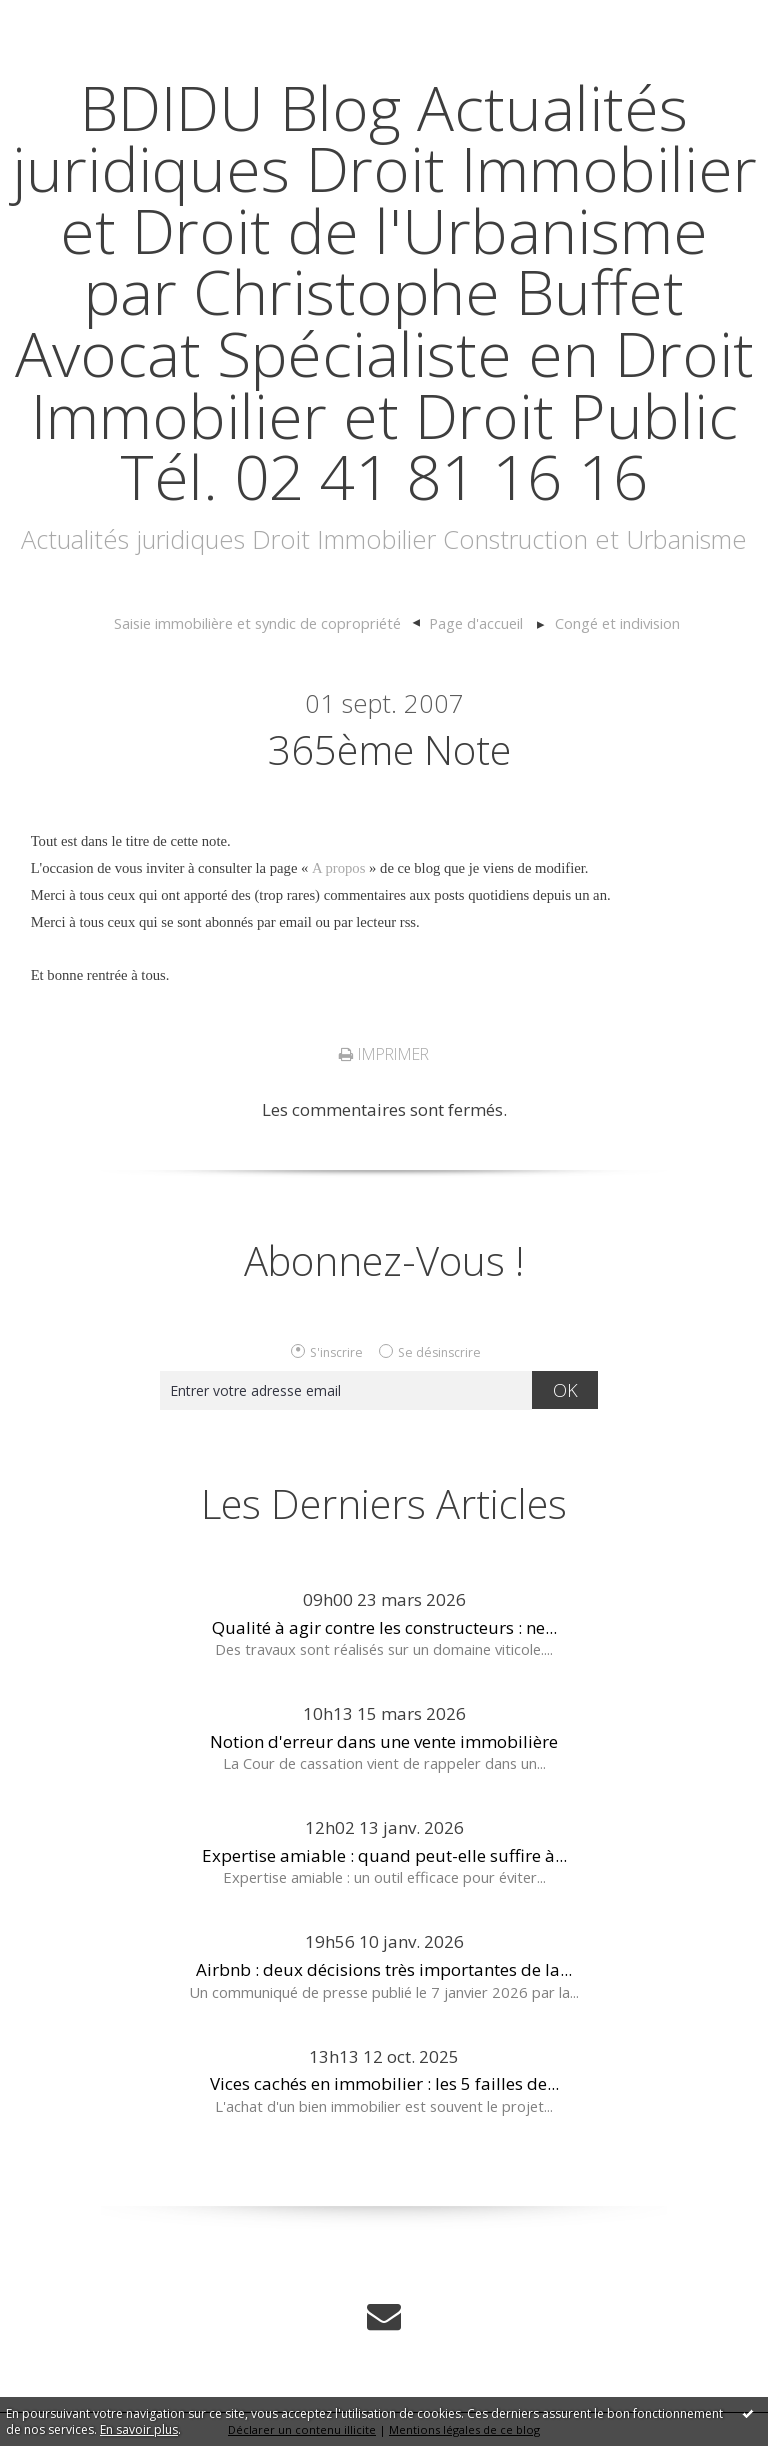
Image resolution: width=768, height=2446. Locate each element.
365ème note (389, 749)
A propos (338, 868)
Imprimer (384, 1054)
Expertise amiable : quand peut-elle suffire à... (384, 1855)
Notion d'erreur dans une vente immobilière (384, 1741)
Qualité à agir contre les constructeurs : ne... (384, 1627)
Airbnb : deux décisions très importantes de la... (384, 1969)
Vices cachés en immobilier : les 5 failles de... (384, 2083)
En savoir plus (139, 2429)
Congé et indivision (617, 623)
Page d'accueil (476, 623)
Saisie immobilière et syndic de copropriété (257, 623)
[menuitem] (267, 624)
